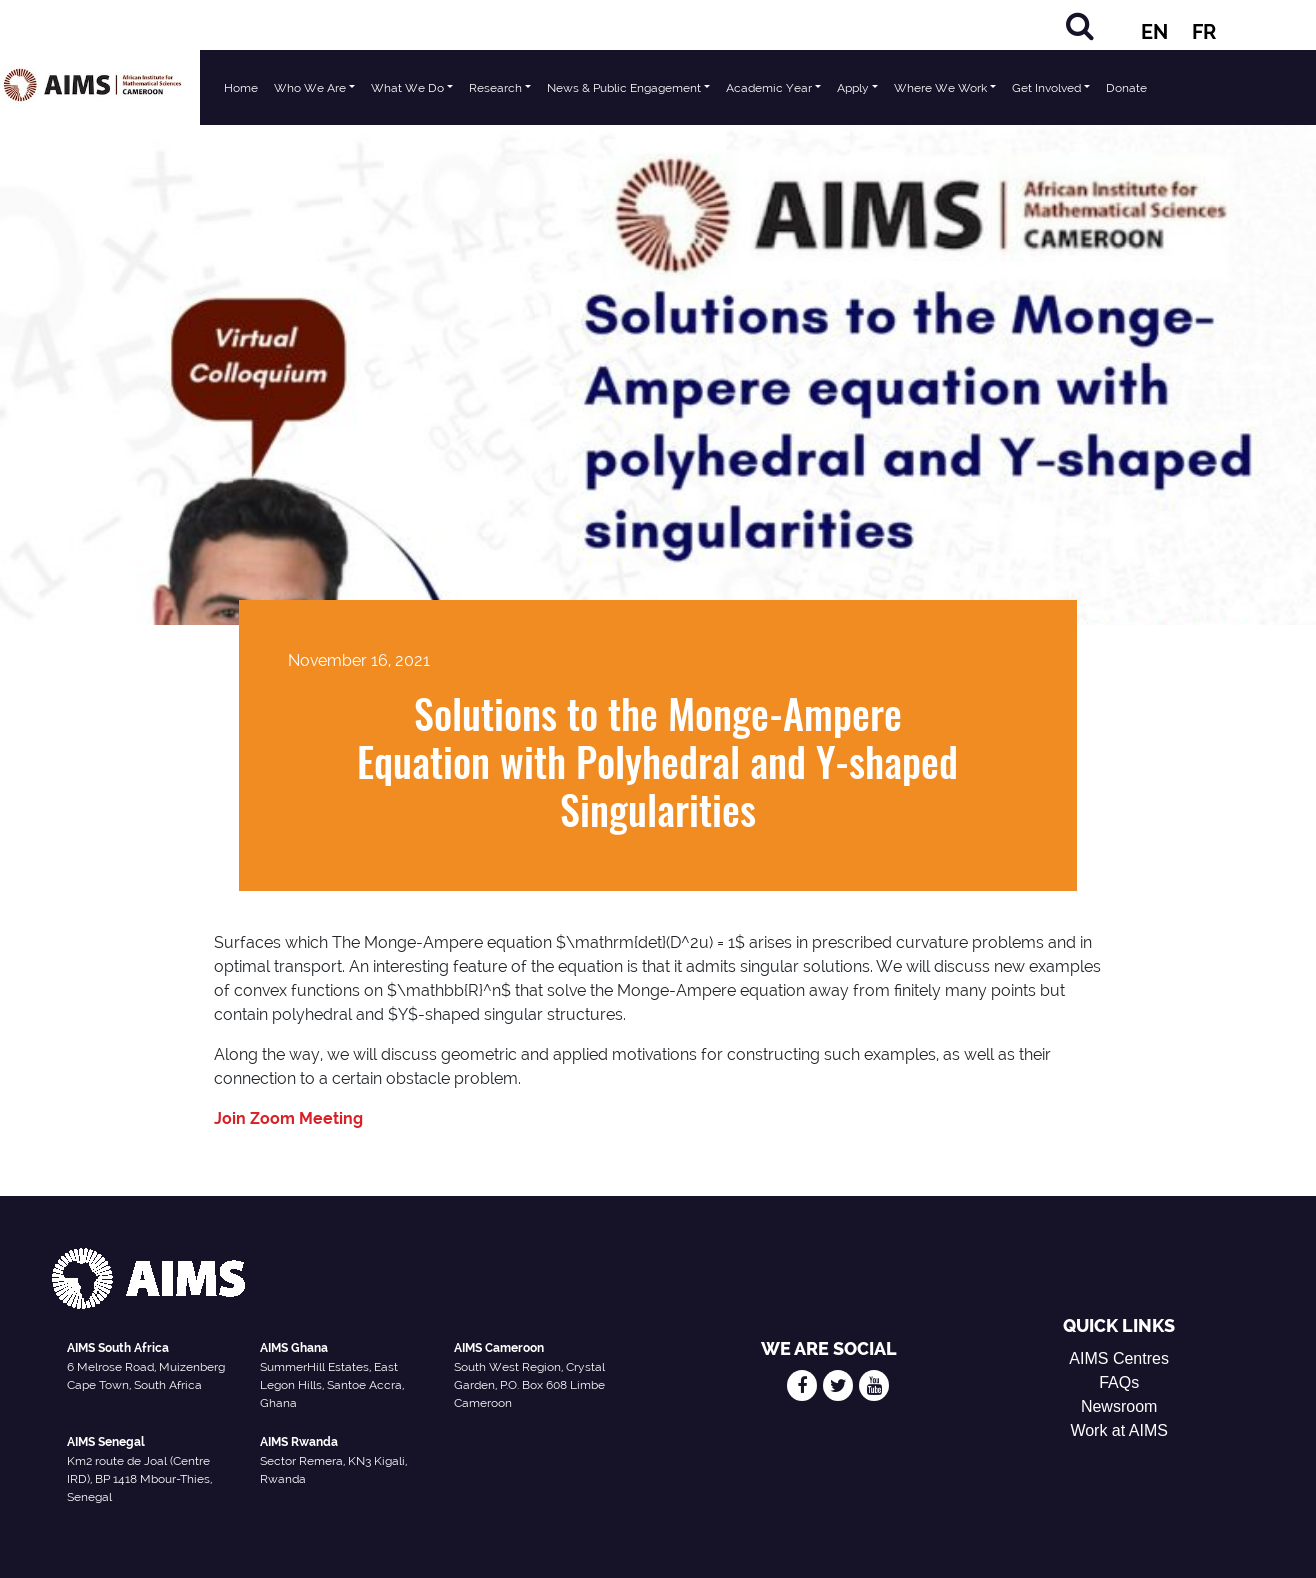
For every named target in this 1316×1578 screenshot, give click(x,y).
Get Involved (1046, 88)
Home (241, 88)
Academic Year (769, 88)
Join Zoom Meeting (288, 1118)
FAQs (1119, 1382)
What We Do (407, 88)
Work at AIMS (1119, 1430)
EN (1154, 32)
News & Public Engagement (624, 88)
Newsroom (1119, 1406)
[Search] (1080, 25)
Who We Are (310, 88)
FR (1204, 32)
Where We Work (940, 88)
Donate (1126, 88)
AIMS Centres (1119, 1358)
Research (495, 88)
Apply (853, 88)
